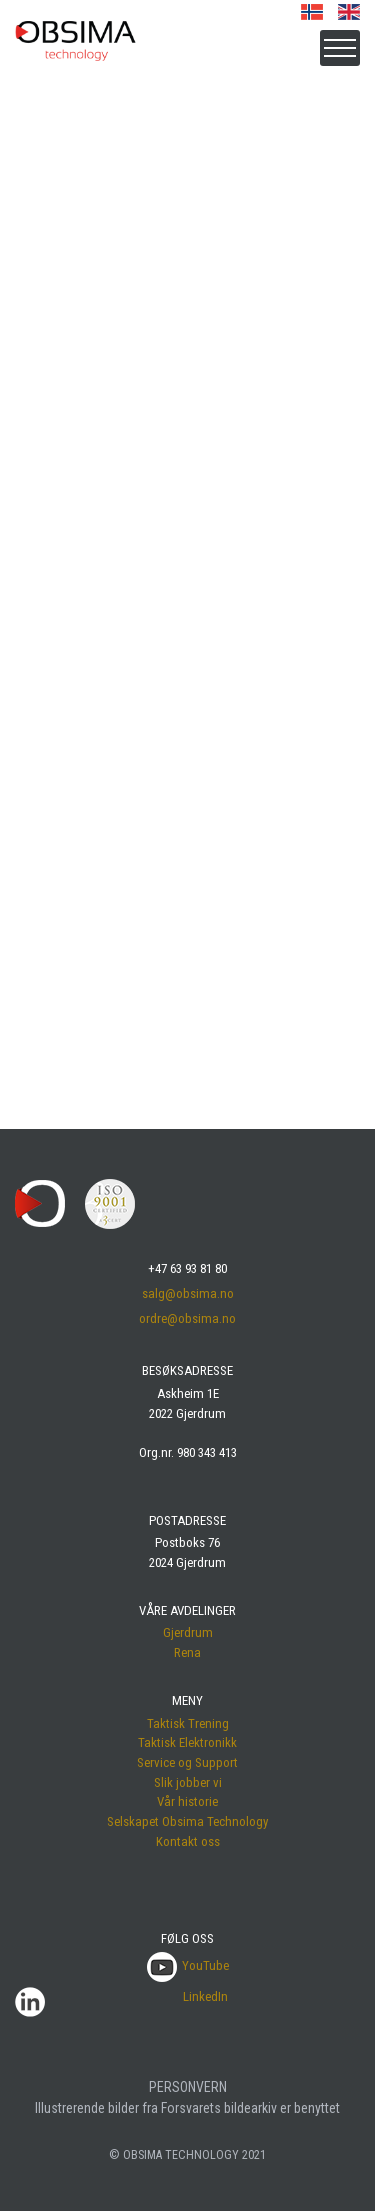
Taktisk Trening (188, 1723)
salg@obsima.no (188, 1293)
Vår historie (187, 1801)
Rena (187, 1652)
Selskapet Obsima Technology (187, 1821)
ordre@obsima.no (187, 1318)
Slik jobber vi (188, 1782)
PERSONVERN (188, 2087)
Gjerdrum (188, 1632)
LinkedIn (205, 1996)
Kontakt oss (188, 1841)
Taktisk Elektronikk (187, 1742)
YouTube (188, 1965)
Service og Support (187, 1762)
